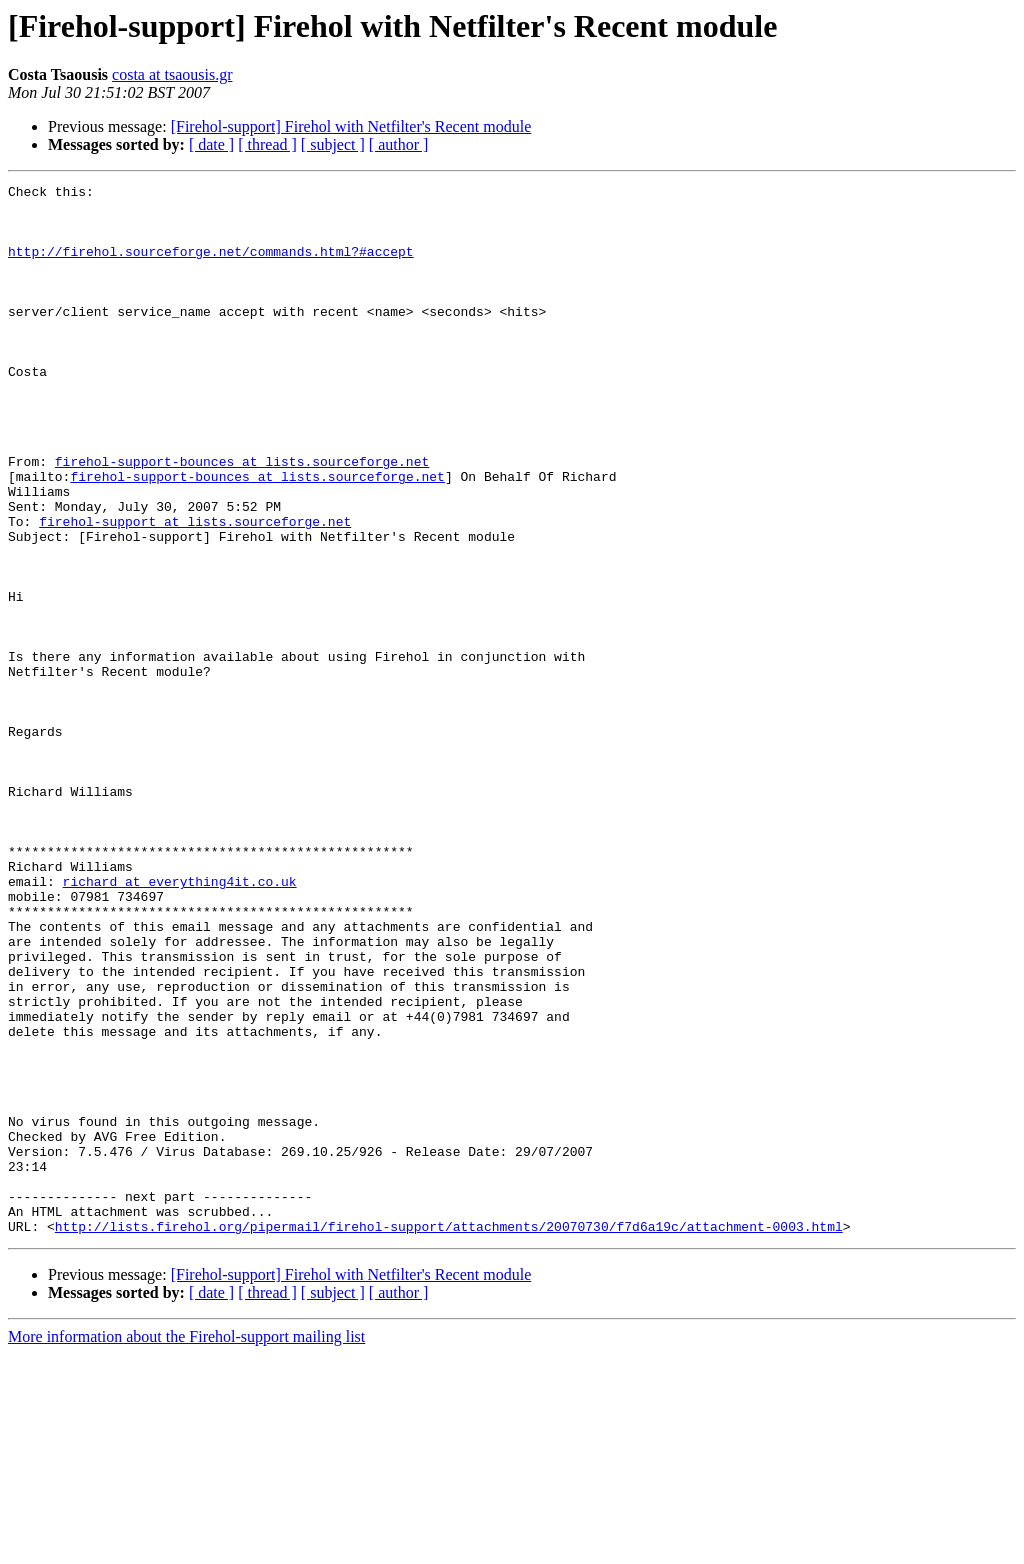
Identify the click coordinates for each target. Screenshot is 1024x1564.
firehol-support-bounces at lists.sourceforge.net (242, 518)
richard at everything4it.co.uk (180, 1022)
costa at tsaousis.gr (172, 74)
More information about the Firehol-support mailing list (186, 1546)
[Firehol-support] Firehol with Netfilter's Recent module (351, 126)
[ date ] (211, 144)
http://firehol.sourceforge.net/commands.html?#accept (211, 266)
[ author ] (399, 144)
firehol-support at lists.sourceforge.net (195, 590)
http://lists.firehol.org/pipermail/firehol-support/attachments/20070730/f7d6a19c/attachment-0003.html (449, 1436)
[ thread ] (267, 144)
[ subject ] (333, 144)
